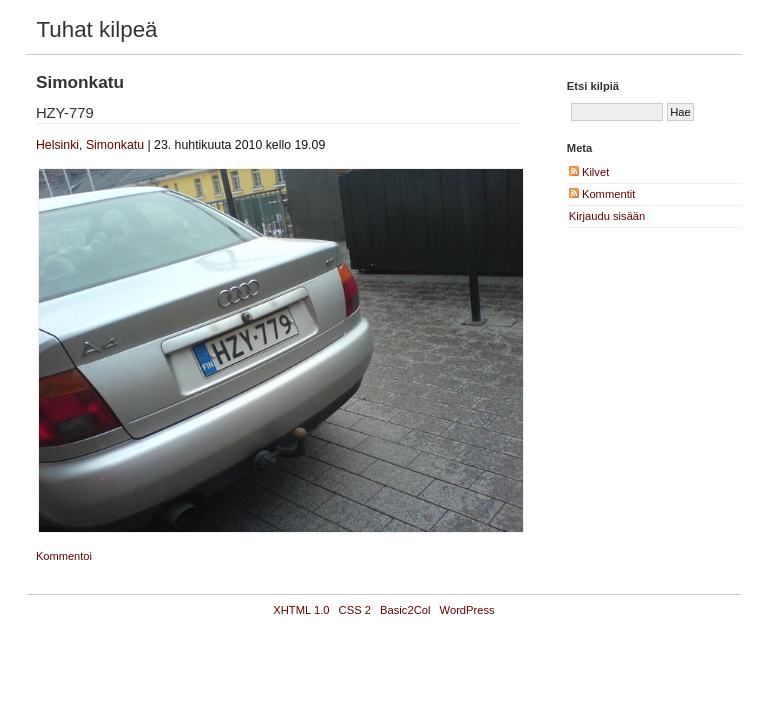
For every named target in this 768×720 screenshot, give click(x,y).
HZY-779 (65, 113)
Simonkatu (115, 145)
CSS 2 (355, 610)
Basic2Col (405, 610)
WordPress (467, 610)
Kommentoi (64, 556)
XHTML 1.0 (301, 610)
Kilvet (589, 172)
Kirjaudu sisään (607, 216)
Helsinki (57, 145)
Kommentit (602, 194)
